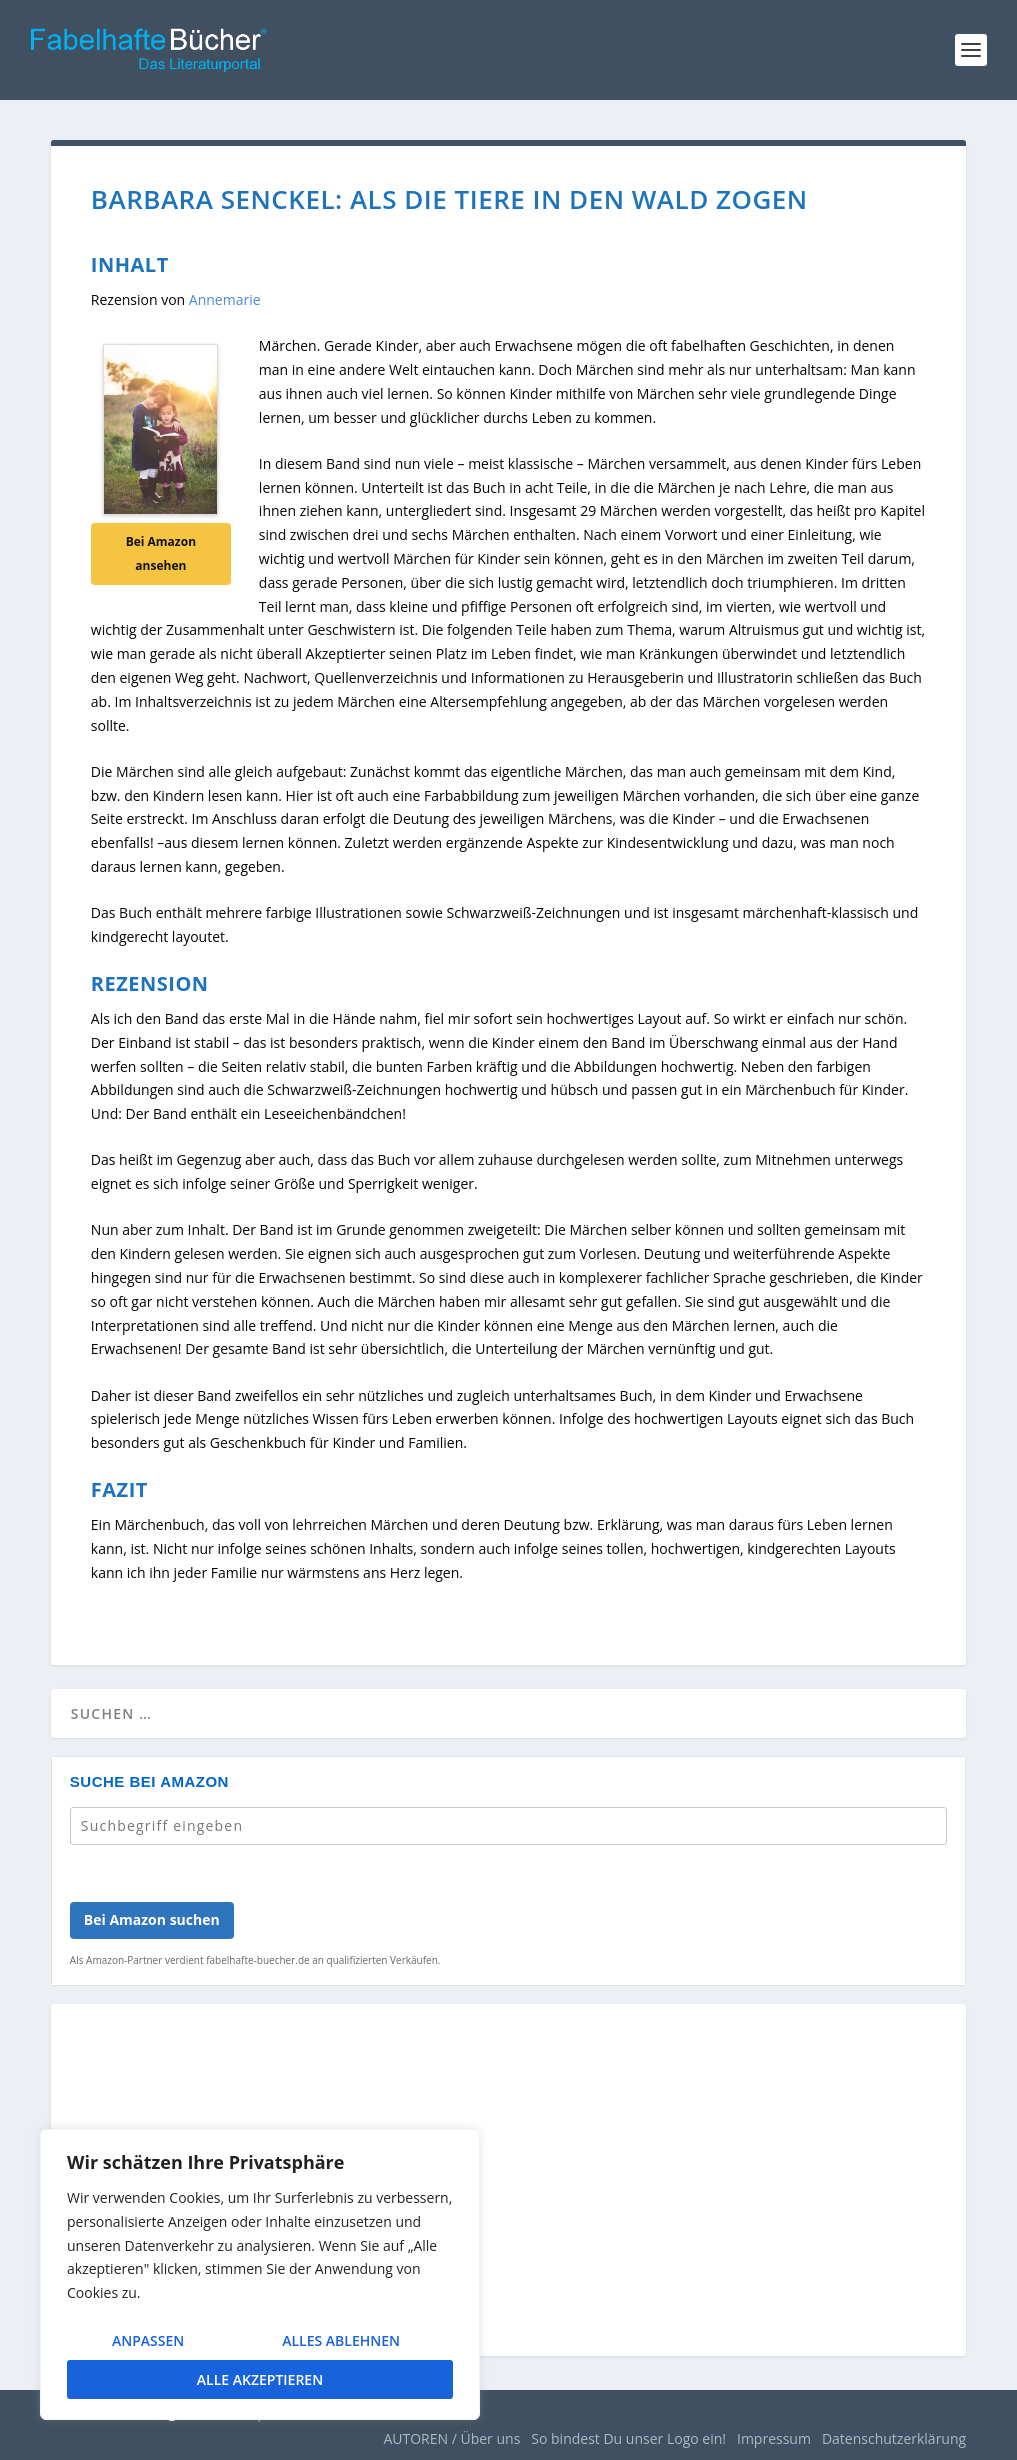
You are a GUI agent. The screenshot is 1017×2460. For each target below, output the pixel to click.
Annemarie (225, 299)
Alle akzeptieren (260, 2379)
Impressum (774, 2438)
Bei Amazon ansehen (161, 553)
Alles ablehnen (341, 2340)
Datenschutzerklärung (894, 2438)
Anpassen (148, 2340)
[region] (260, 2274)
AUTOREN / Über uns (451, 2438)
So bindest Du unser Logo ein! (628, 2438)
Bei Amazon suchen (152, 1919)
